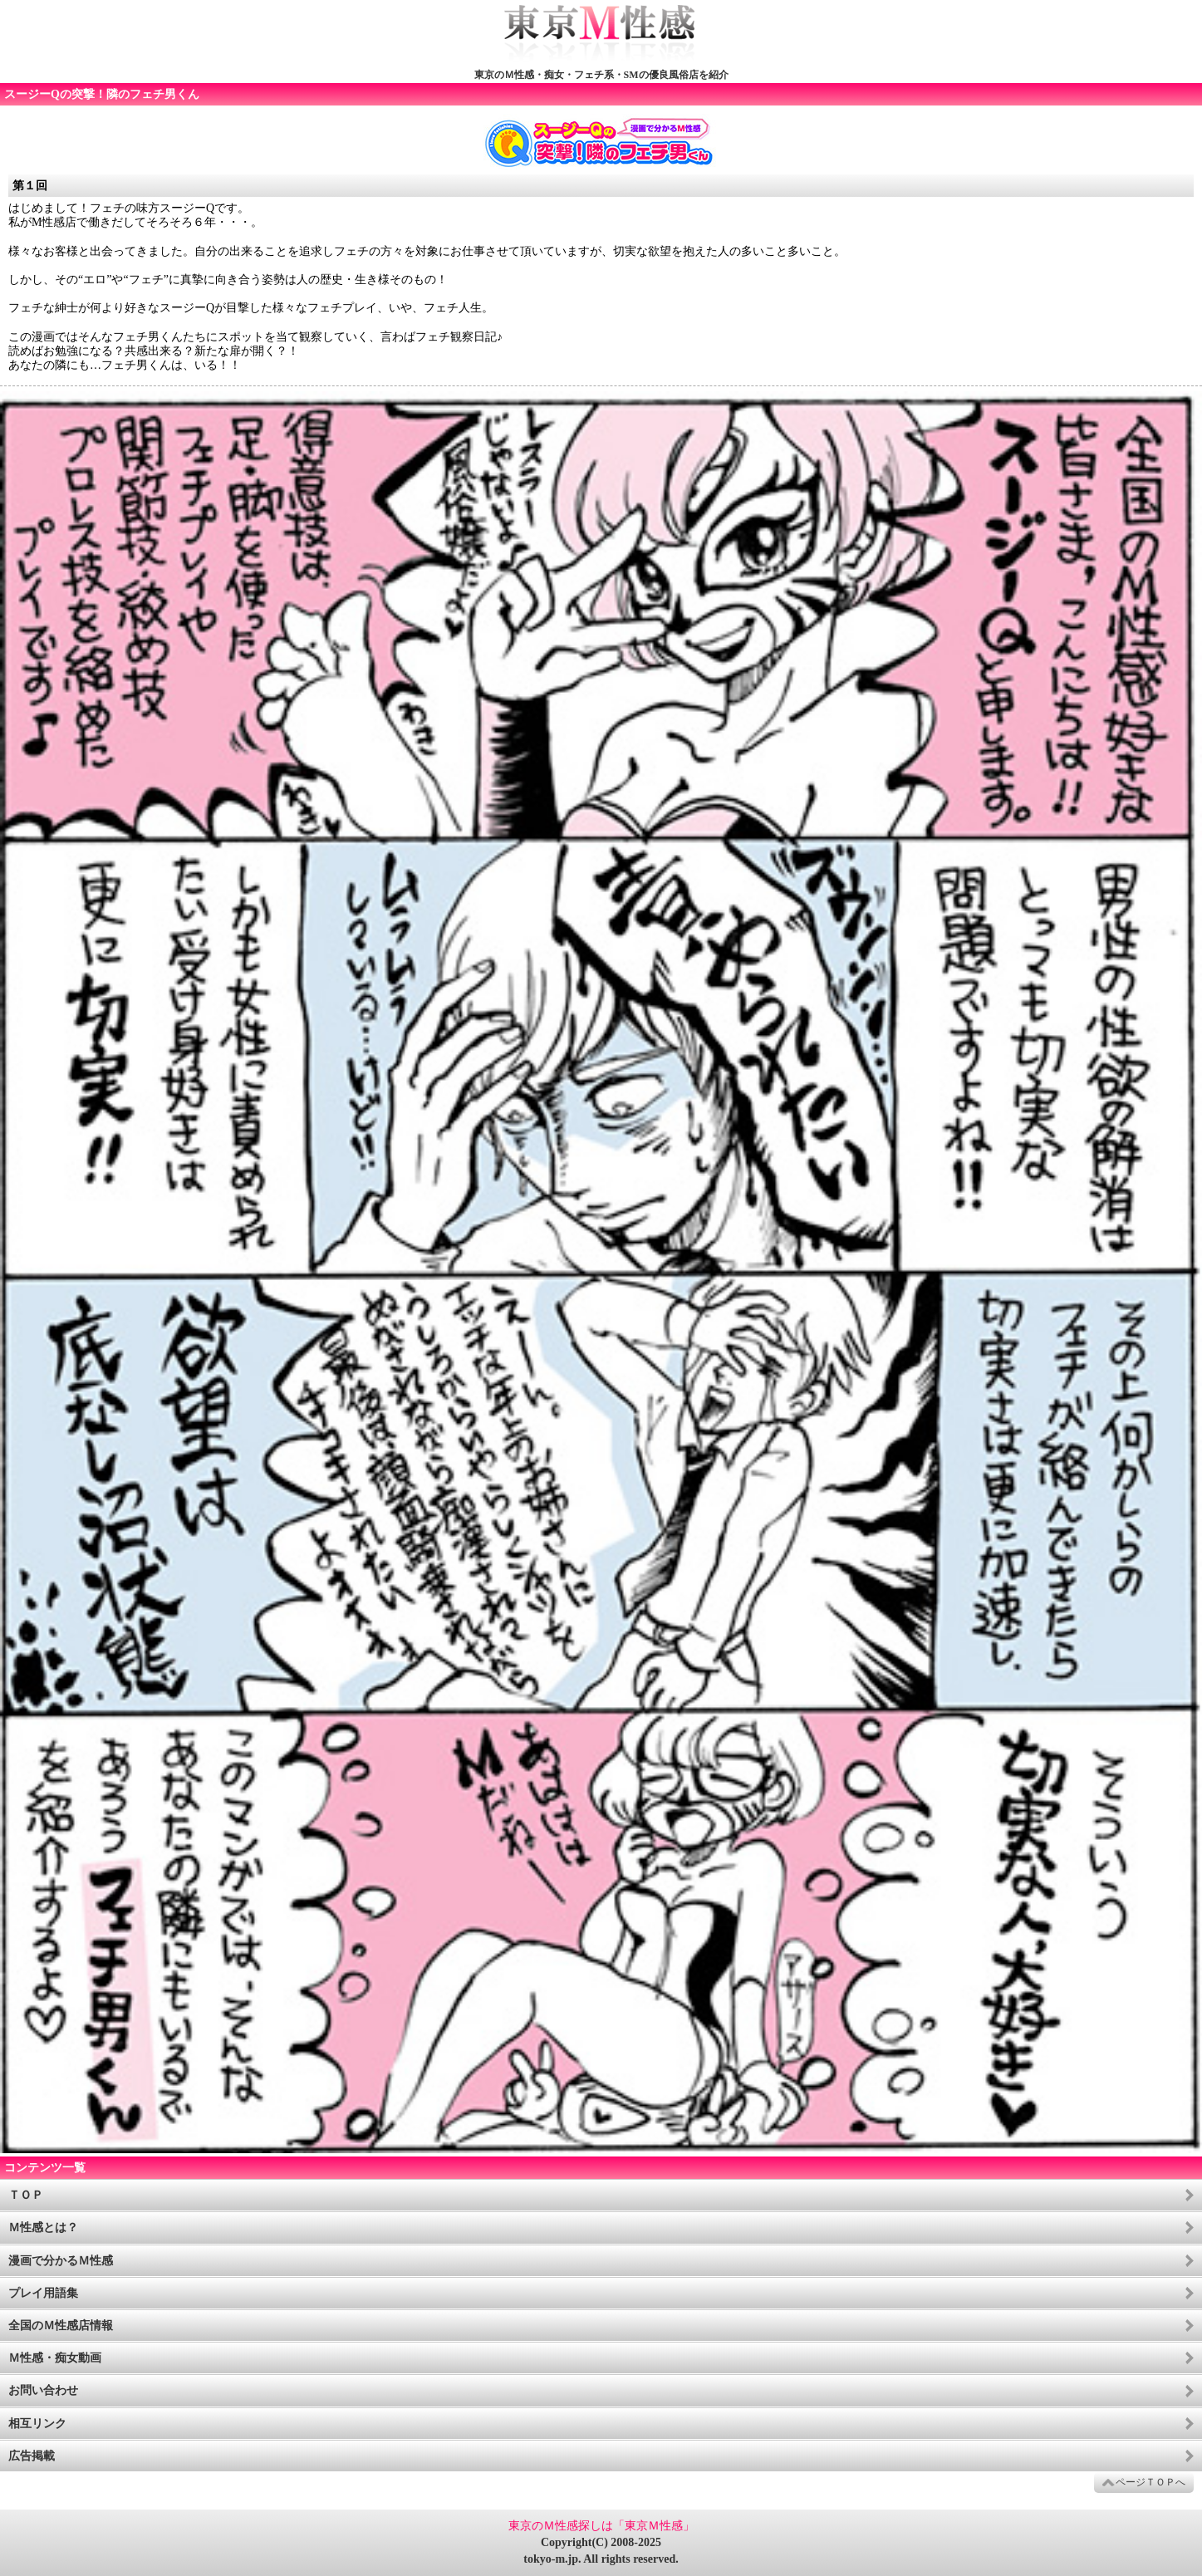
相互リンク (37, 2423)
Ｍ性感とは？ (43, 2227)
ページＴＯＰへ (1150, 2482)
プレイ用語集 (43, 2293)
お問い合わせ (43, 2390)
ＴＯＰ (25, 2195)
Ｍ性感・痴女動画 (54, 2358)
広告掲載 (31, 2456)
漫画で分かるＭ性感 (60, 2261)
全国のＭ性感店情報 (60, 2325)
